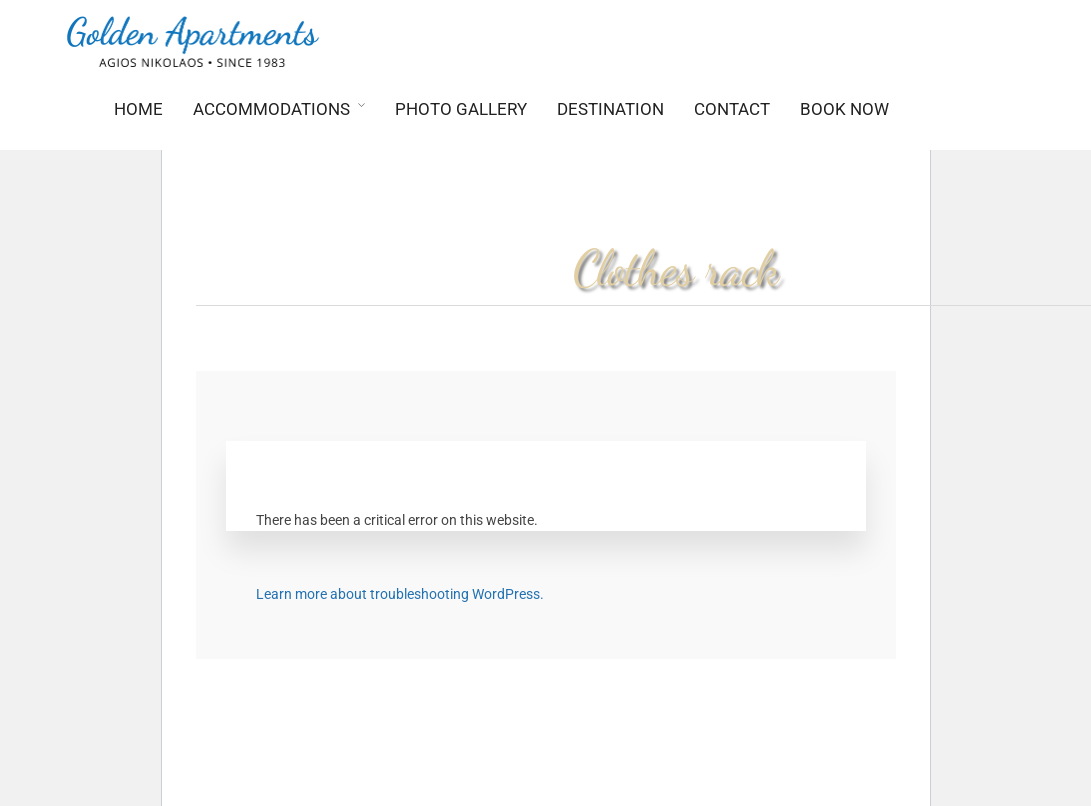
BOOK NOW (844, 109)
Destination (610, 109)
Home (138, 109)
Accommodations (271, 109)
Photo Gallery (461, 109)
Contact (732, 109)
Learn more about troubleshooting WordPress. (400, 594)
